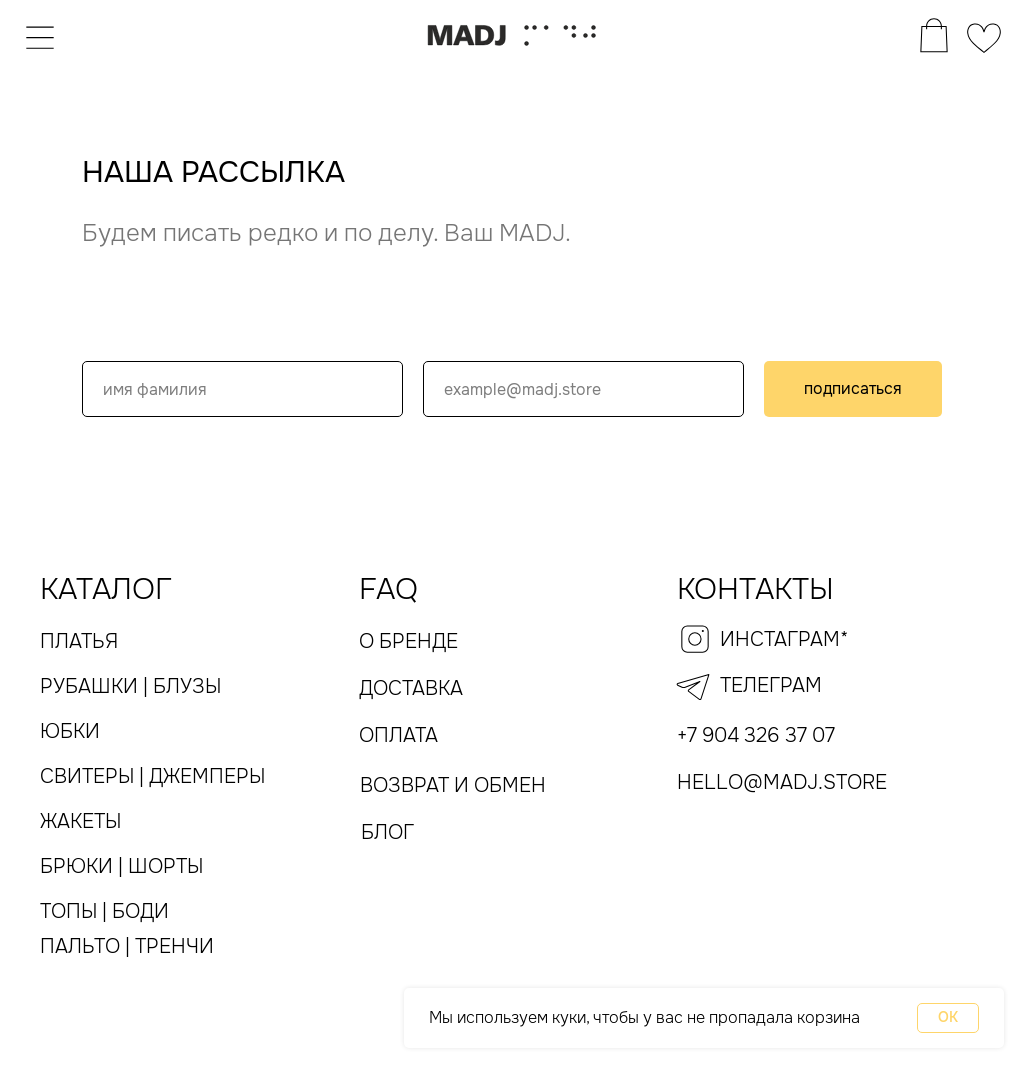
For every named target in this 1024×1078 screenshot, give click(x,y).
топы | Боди (104, 911)
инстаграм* (784, 639)
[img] (40, 35)
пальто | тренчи (127, 946)
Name (109, 340)
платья (79, 641)
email (448, 340)
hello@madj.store (782, 782)
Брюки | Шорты (121, 866)
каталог (106, 589)
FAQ (388, 589)
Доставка (411, 688)
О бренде (408, 641)
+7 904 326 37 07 (756, 735)
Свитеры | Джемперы (152, 776)
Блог (387, 832)
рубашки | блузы (130, 686)
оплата (398, 735)
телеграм (771, 685)
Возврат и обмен (453, 785)
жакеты (80, 821)
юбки (70, 731)
